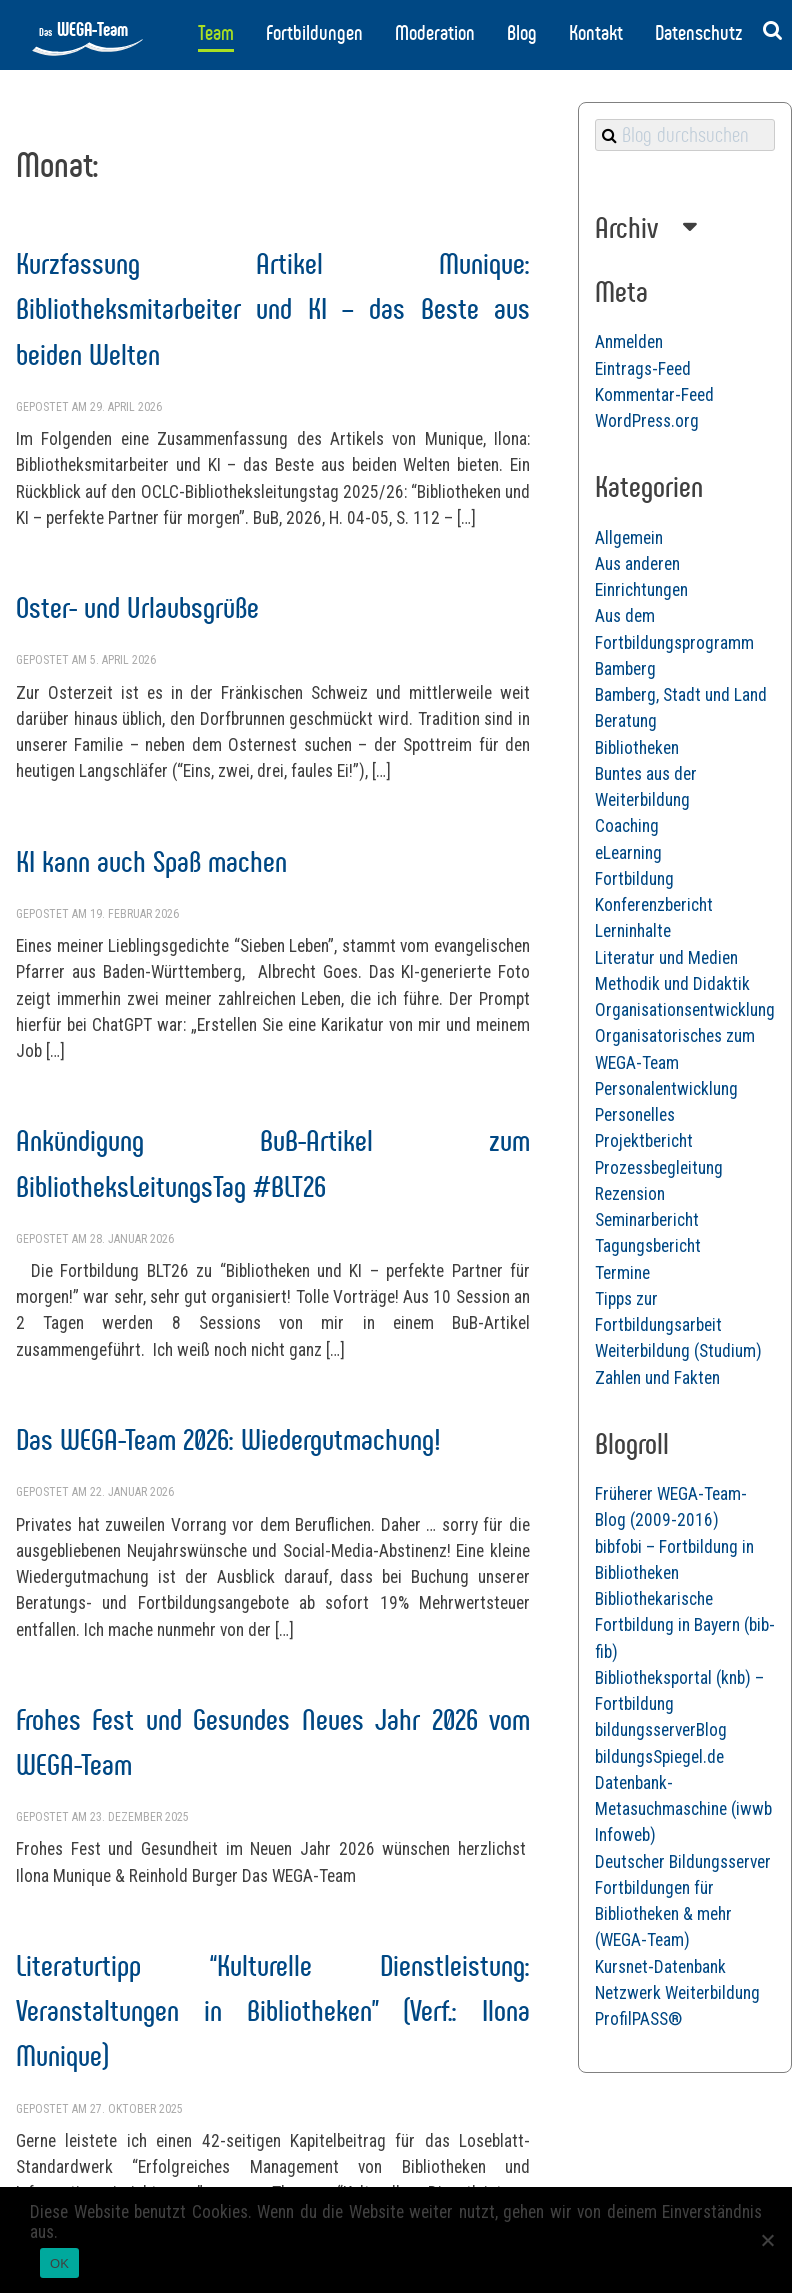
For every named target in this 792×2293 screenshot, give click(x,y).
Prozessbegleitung (659, 1168)
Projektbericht (644, 1141)
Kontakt (596, 33)
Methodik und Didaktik (672, 984)
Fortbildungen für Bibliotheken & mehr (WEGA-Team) (663, 1914)
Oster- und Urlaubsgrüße (137, 607)
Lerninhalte (633, 931)
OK (59, 2263)
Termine (622, 1273)
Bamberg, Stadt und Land (681, 695)
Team (216, 33)
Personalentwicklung (666, 1089)
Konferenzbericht (654, 905)
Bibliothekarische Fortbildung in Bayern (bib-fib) (685, 1625)
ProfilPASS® (638, 2019)
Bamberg (625, 669)
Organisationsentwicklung (685, 1010)
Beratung (626, 721)
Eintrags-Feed (643, 369)
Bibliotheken (637, 748)
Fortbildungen (314, 33)
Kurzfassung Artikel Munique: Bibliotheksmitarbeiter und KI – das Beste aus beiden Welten (273, 308)
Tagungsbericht (648, 1246)
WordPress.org (647, 421)
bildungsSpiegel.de (659, 1757)
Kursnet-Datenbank (660, 1967)
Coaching (627, 826)
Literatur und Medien (666, 958)
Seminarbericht (647, 1220)
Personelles (635, 1115)
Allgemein (629, 538)
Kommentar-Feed (654, 395)
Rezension (630, 1194)
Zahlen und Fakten (657, 1378)
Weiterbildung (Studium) (678, 1351)
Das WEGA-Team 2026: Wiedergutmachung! (228, 1439)
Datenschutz (698, 33)
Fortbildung (634, 879)
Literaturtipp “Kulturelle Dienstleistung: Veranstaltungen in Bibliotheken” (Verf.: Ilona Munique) (273, 2010)
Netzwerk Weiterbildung (677, 1993)
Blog (522, 33)
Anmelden (629, 342)
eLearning (628, 853)
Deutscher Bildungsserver (683, 1862)
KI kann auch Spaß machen (151, 861)
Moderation (435, 33)
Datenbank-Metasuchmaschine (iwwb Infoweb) (683, 1809)
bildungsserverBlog (661, 1730)
